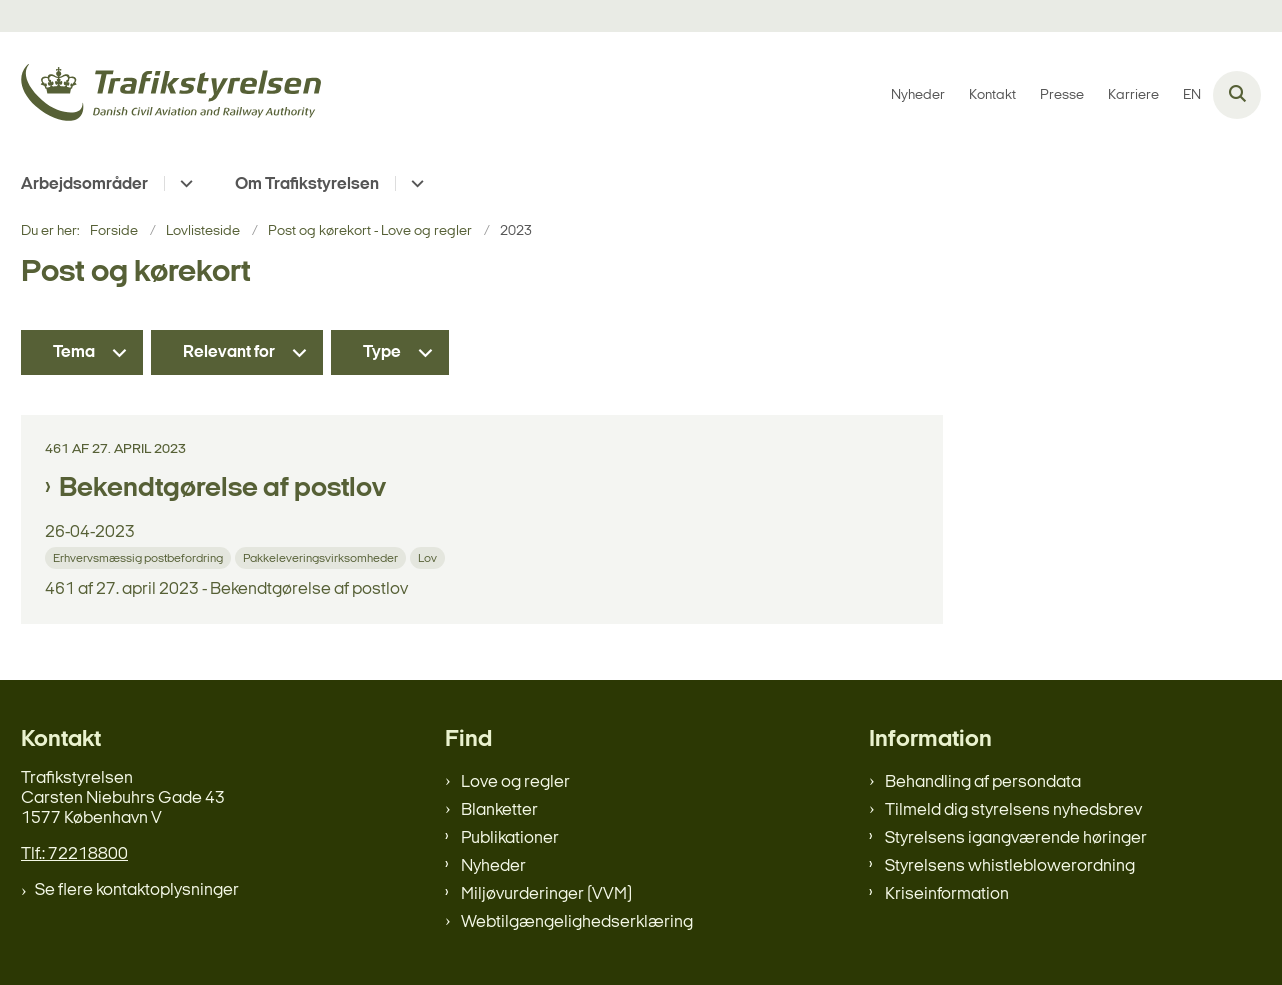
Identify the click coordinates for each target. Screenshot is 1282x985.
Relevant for (229, 352)
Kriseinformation (947, 894)
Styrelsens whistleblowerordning (1010, 866)
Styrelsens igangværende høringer (1016, 838)
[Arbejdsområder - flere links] (183, 183)
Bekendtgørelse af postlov (222, 489)
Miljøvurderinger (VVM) (546, 894)
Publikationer (510, 838)
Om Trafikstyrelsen (307, 184)
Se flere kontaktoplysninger (137, 890)
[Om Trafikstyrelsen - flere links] (414, 183)
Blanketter (499, 810)
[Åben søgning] (1237, 95)
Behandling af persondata (983, 782)
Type (382, 352)
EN (1192, 96)
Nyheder (493, 866)
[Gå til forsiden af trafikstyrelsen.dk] (171, 95)
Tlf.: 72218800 (74, 854)
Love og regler (515, 782)
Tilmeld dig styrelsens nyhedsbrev (1013, 810)
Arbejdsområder (84, 184)
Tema (74, 352)
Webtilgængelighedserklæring (577, 922)
